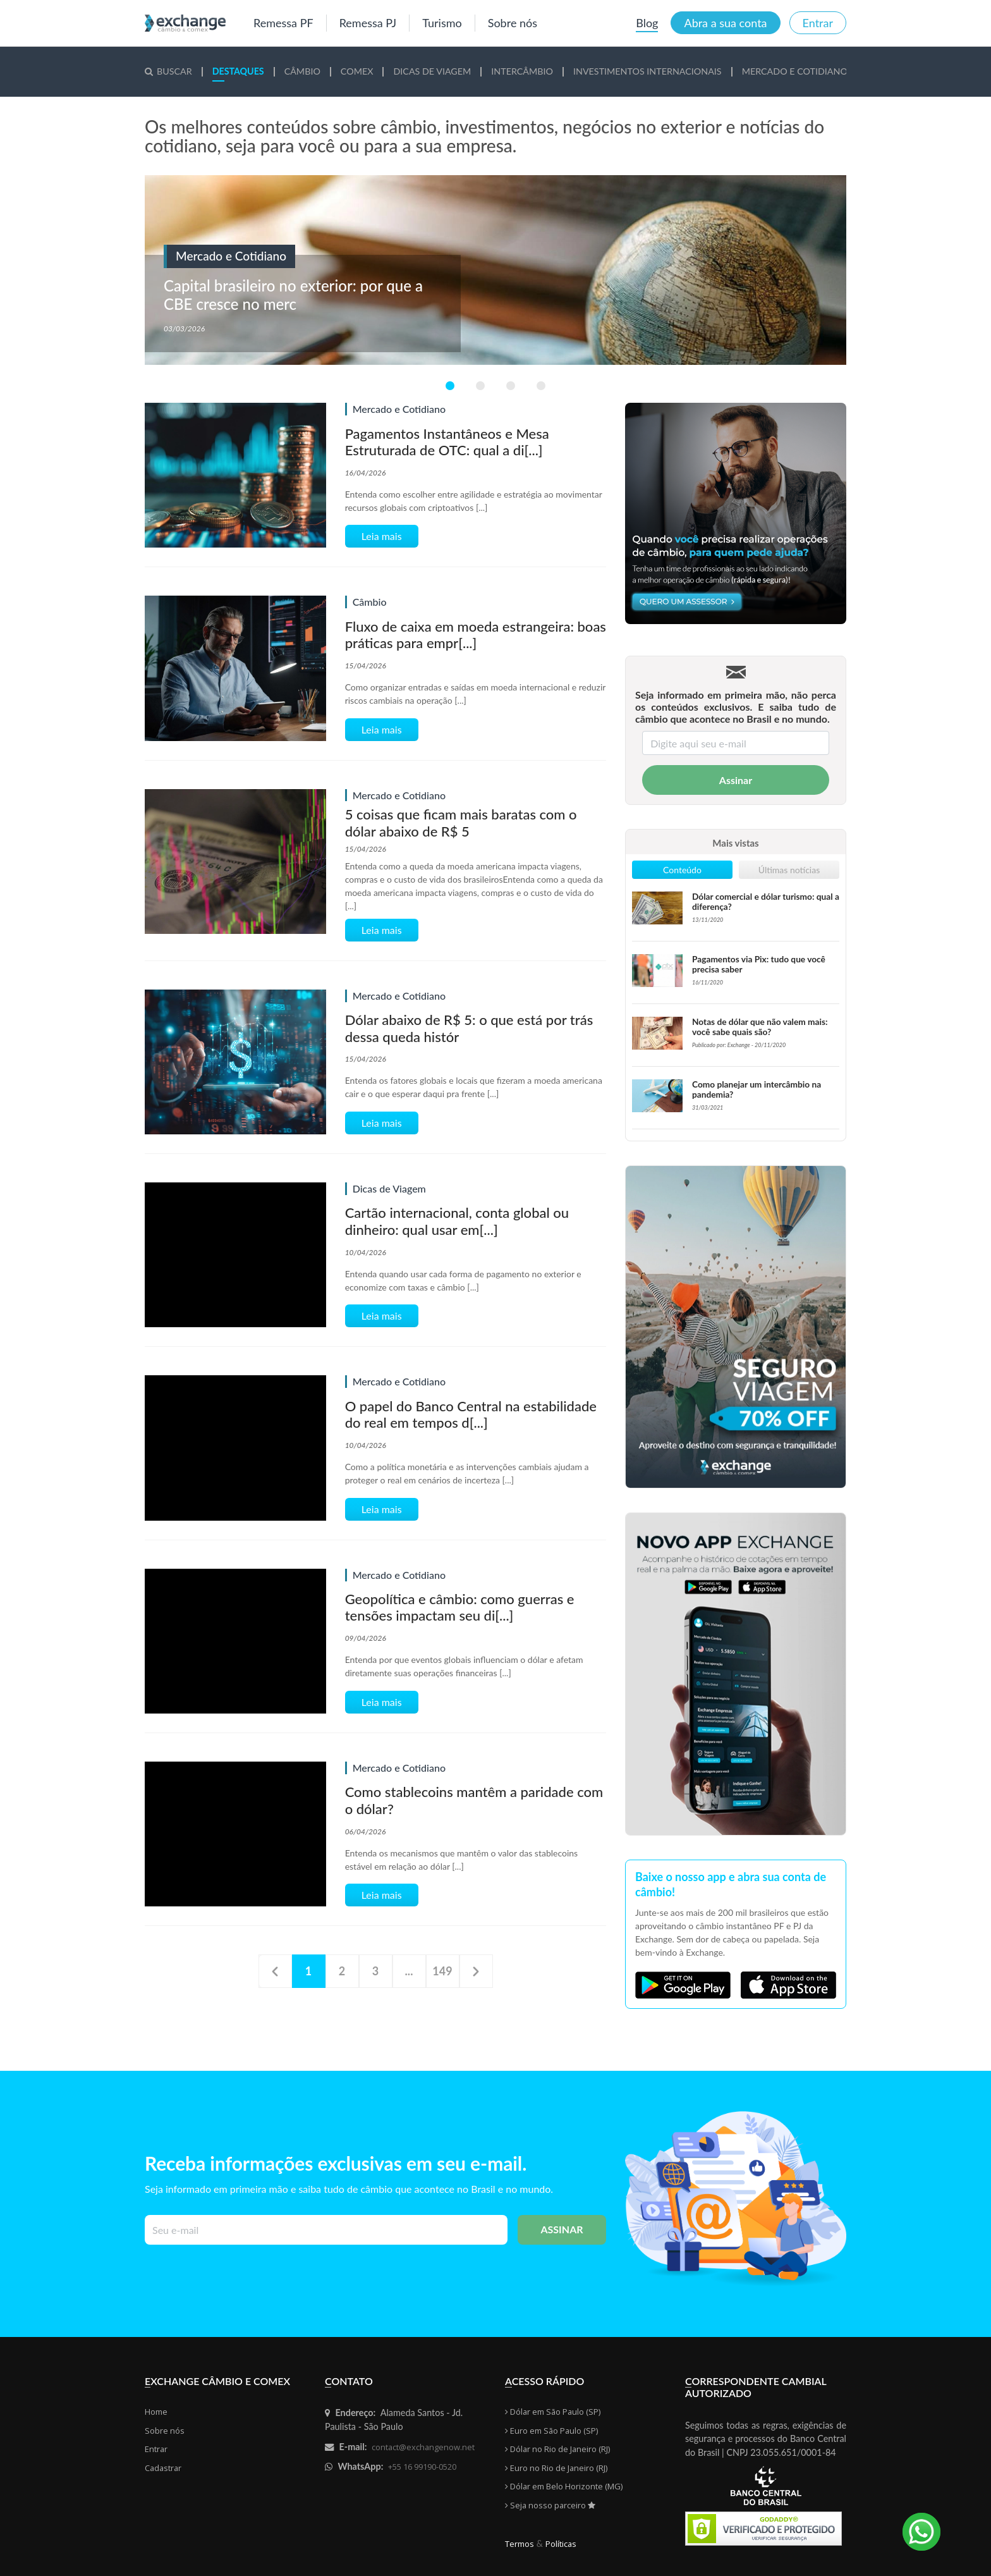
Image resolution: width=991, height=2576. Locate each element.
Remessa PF (283, 23)
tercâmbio (522, 71)
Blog (647, 23)
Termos (519, 2543)
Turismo (441, 23)
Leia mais (382, 536)
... (409, 1971)
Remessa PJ (368, 23)
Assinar (735, 780)
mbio (302, 71)
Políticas (560, 2543)
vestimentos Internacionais (647, 71)
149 (442, 1971)
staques (238, 71)
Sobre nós (512, 23)
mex (357, 71)
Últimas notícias (789, 869)
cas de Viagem (432, 71)
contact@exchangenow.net (423, 2447)
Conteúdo (682, 869)
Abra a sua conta (725, 23)
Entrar (818, 23)
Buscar (168, 71)
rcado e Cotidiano (795, 71)
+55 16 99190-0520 (422, 2466)
